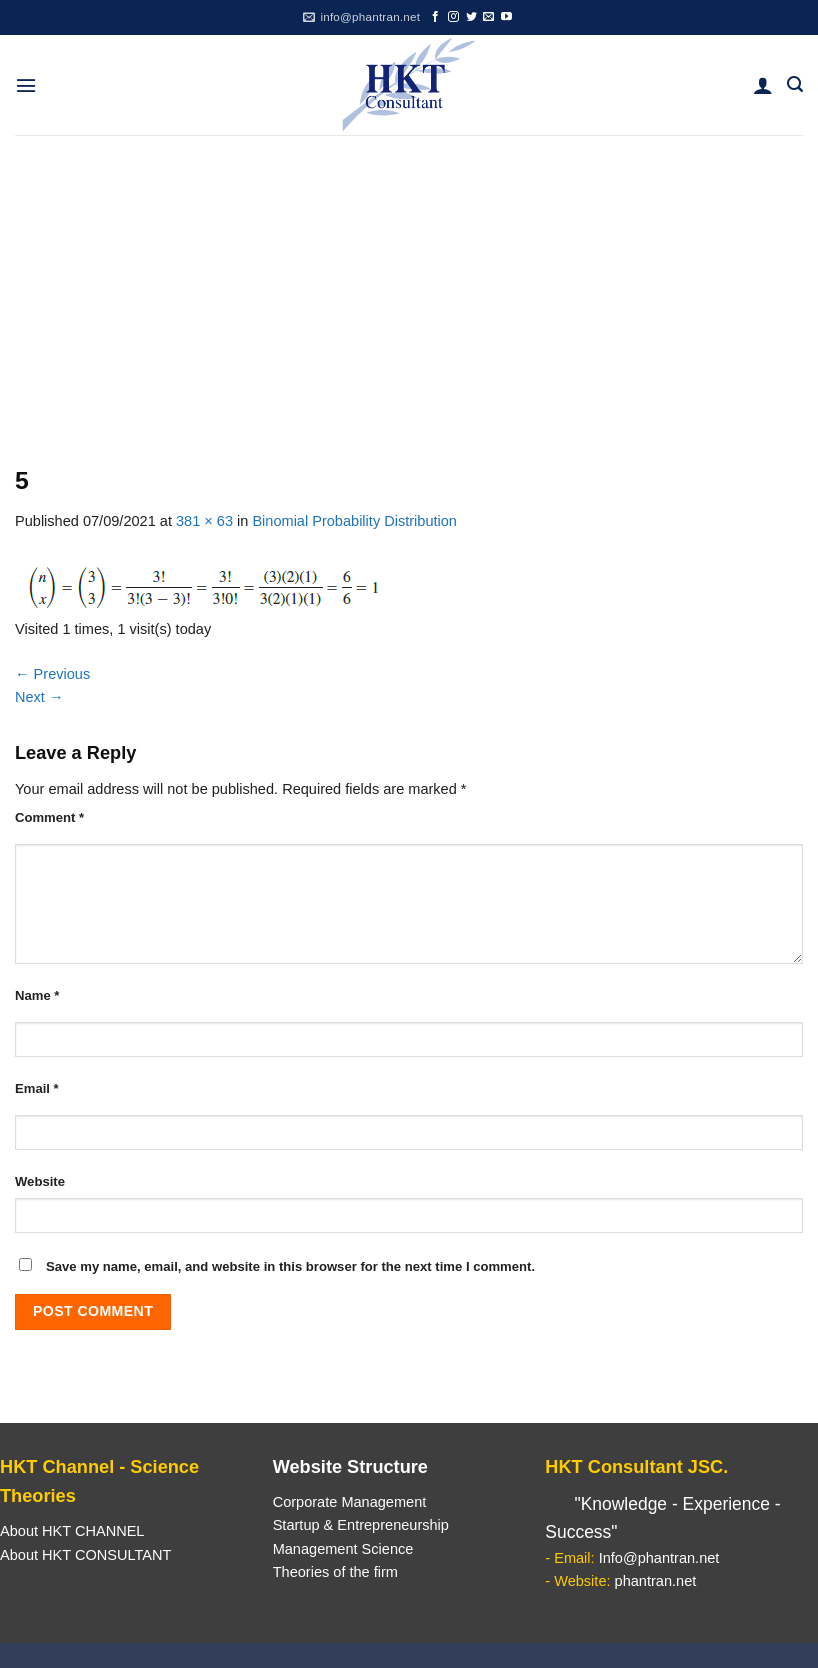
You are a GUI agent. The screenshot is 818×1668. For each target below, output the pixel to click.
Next (39, 697)
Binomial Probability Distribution (354, 521)
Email (37, 1088)
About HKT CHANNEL (72, 1531)
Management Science (343, 1549)
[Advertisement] (409, 285)
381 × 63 (204, 521)
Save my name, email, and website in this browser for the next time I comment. (290, 1266)
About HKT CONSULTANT (85, 1555)
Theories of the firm (335, 1572)
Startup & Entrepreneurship (361, 1525)
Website (40, 1181)
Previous (52, 674)
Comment (49, 817)
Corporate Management (350, 1502)
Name (37, 995)
